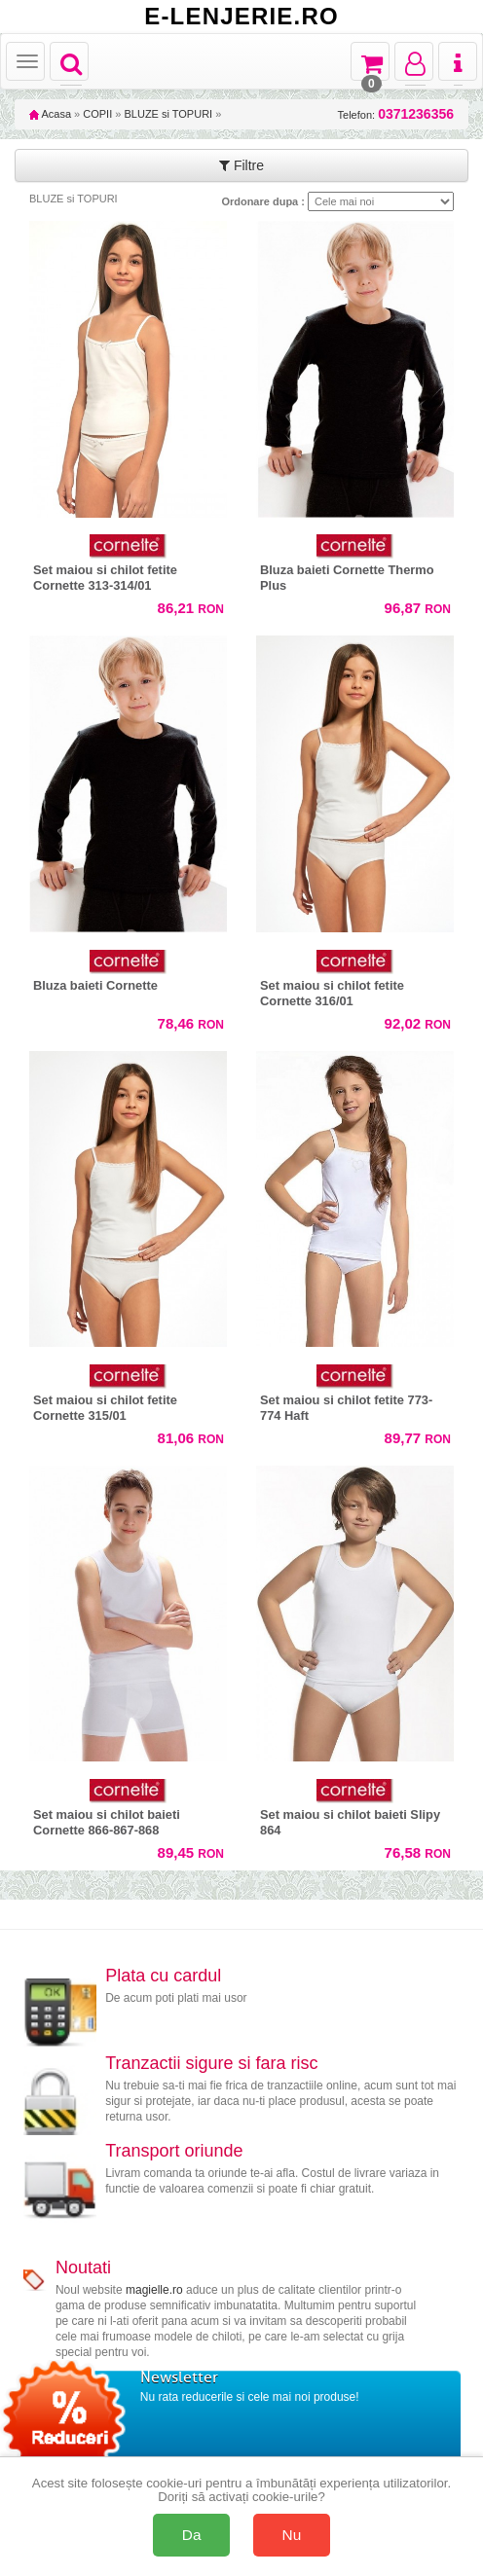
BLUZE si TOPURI (168, 114)
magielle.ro (154, 2290)
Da (192, 2534)
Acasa (50, 114)
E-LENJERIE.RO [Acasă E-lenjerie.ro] (241, 16)
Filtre (241, 165)
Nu (292, 2534)
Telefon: (396, 114)
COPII (97, 114)
